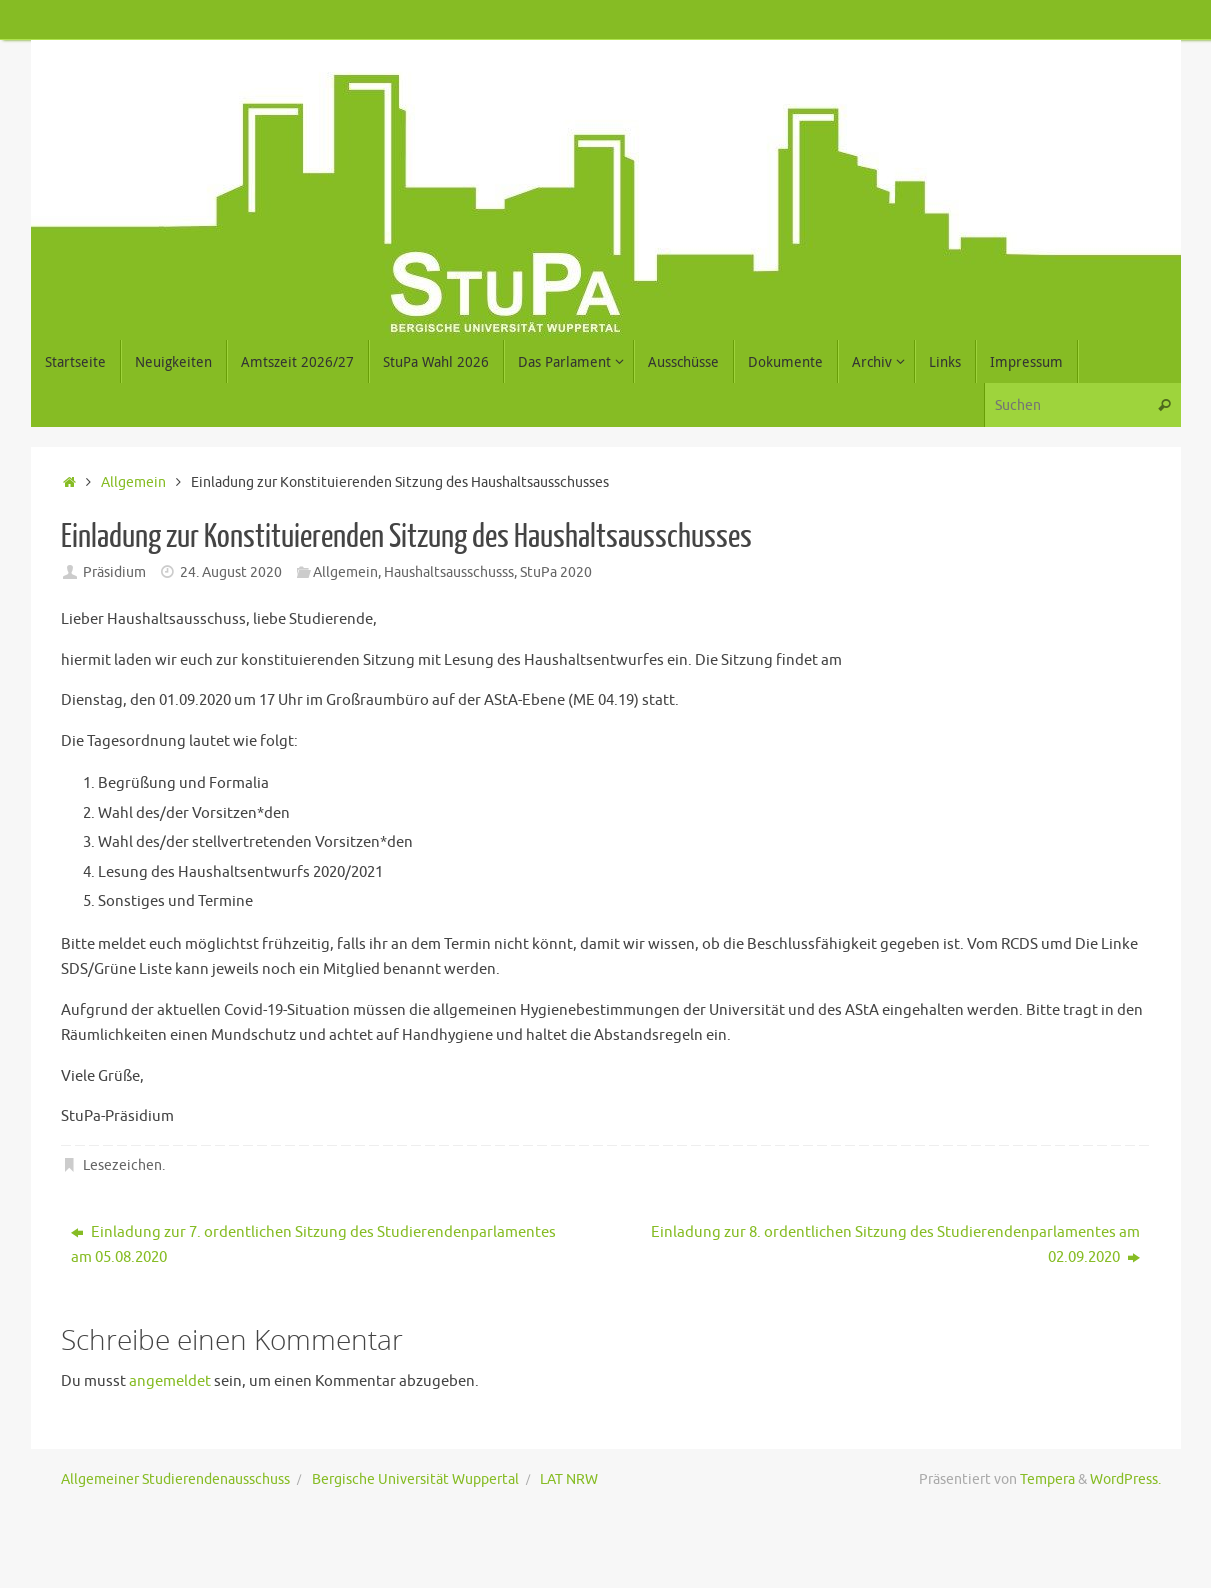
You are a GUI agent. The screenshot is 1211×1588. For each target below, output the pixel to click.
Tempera (1047, 1479)
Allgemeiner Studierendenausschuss (175, 1479)
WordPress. (1125, 1479)
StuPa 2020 (556, 572)
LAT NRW (569, 1479)
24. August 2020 (231, 572)
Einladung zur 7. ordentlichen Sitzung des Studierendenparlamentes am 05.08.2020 (313, 1245)
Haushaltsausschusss (449, 572)
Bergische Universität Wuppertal (415, 1479)
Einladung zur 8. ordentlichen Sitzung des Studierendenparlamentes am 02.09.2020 (895, 1245)
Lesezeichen (122, 1165)
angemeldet (170, 1381)
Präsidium (114, 572)
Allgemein (133, 482)
